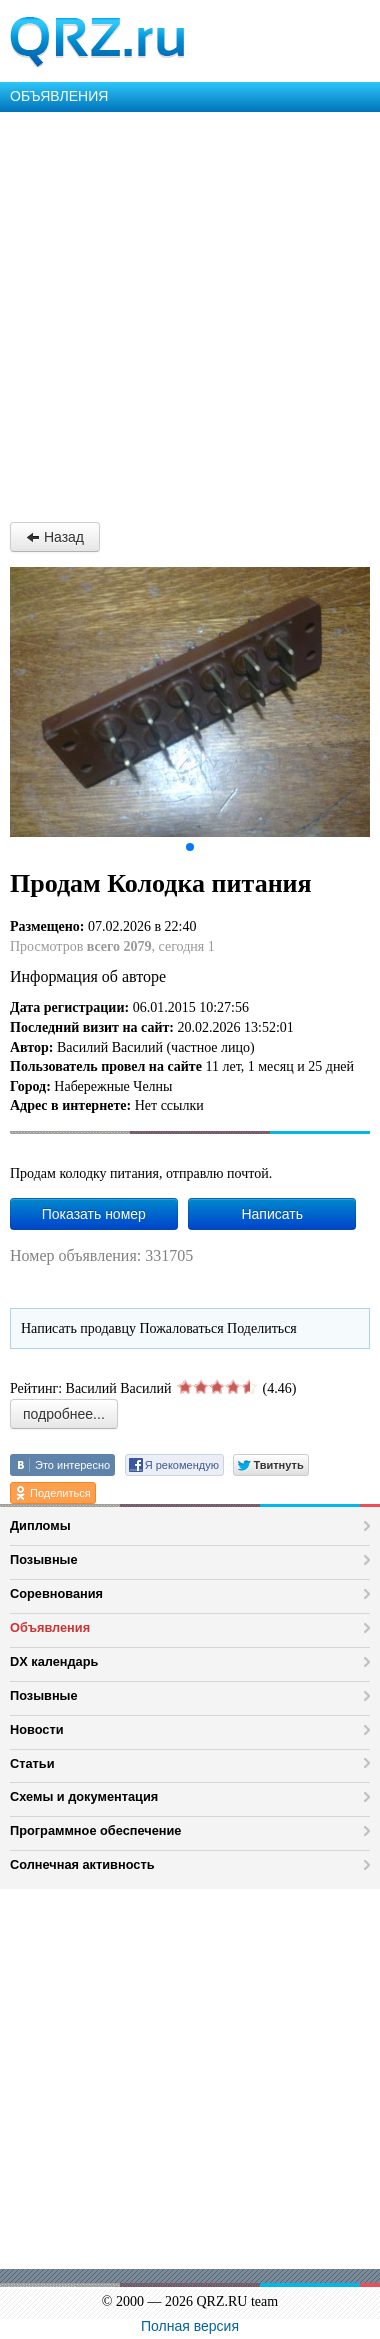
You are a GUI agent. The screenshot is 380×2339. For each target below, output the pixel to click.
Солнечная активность (82, 1864)
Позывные (44, 1559)
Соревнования (56, 1593)
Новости (37, 1729)
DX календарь (54, 1661)
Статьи (32, 1763)
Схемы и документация (84, 1796)
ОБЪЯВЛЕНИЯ (59, 96)
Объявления (50, 1627)
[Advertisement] (190, 312)
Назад (55, 537)
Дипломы (40, 1525)
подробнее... (64, 1414)
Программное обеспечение (95, 1830)
